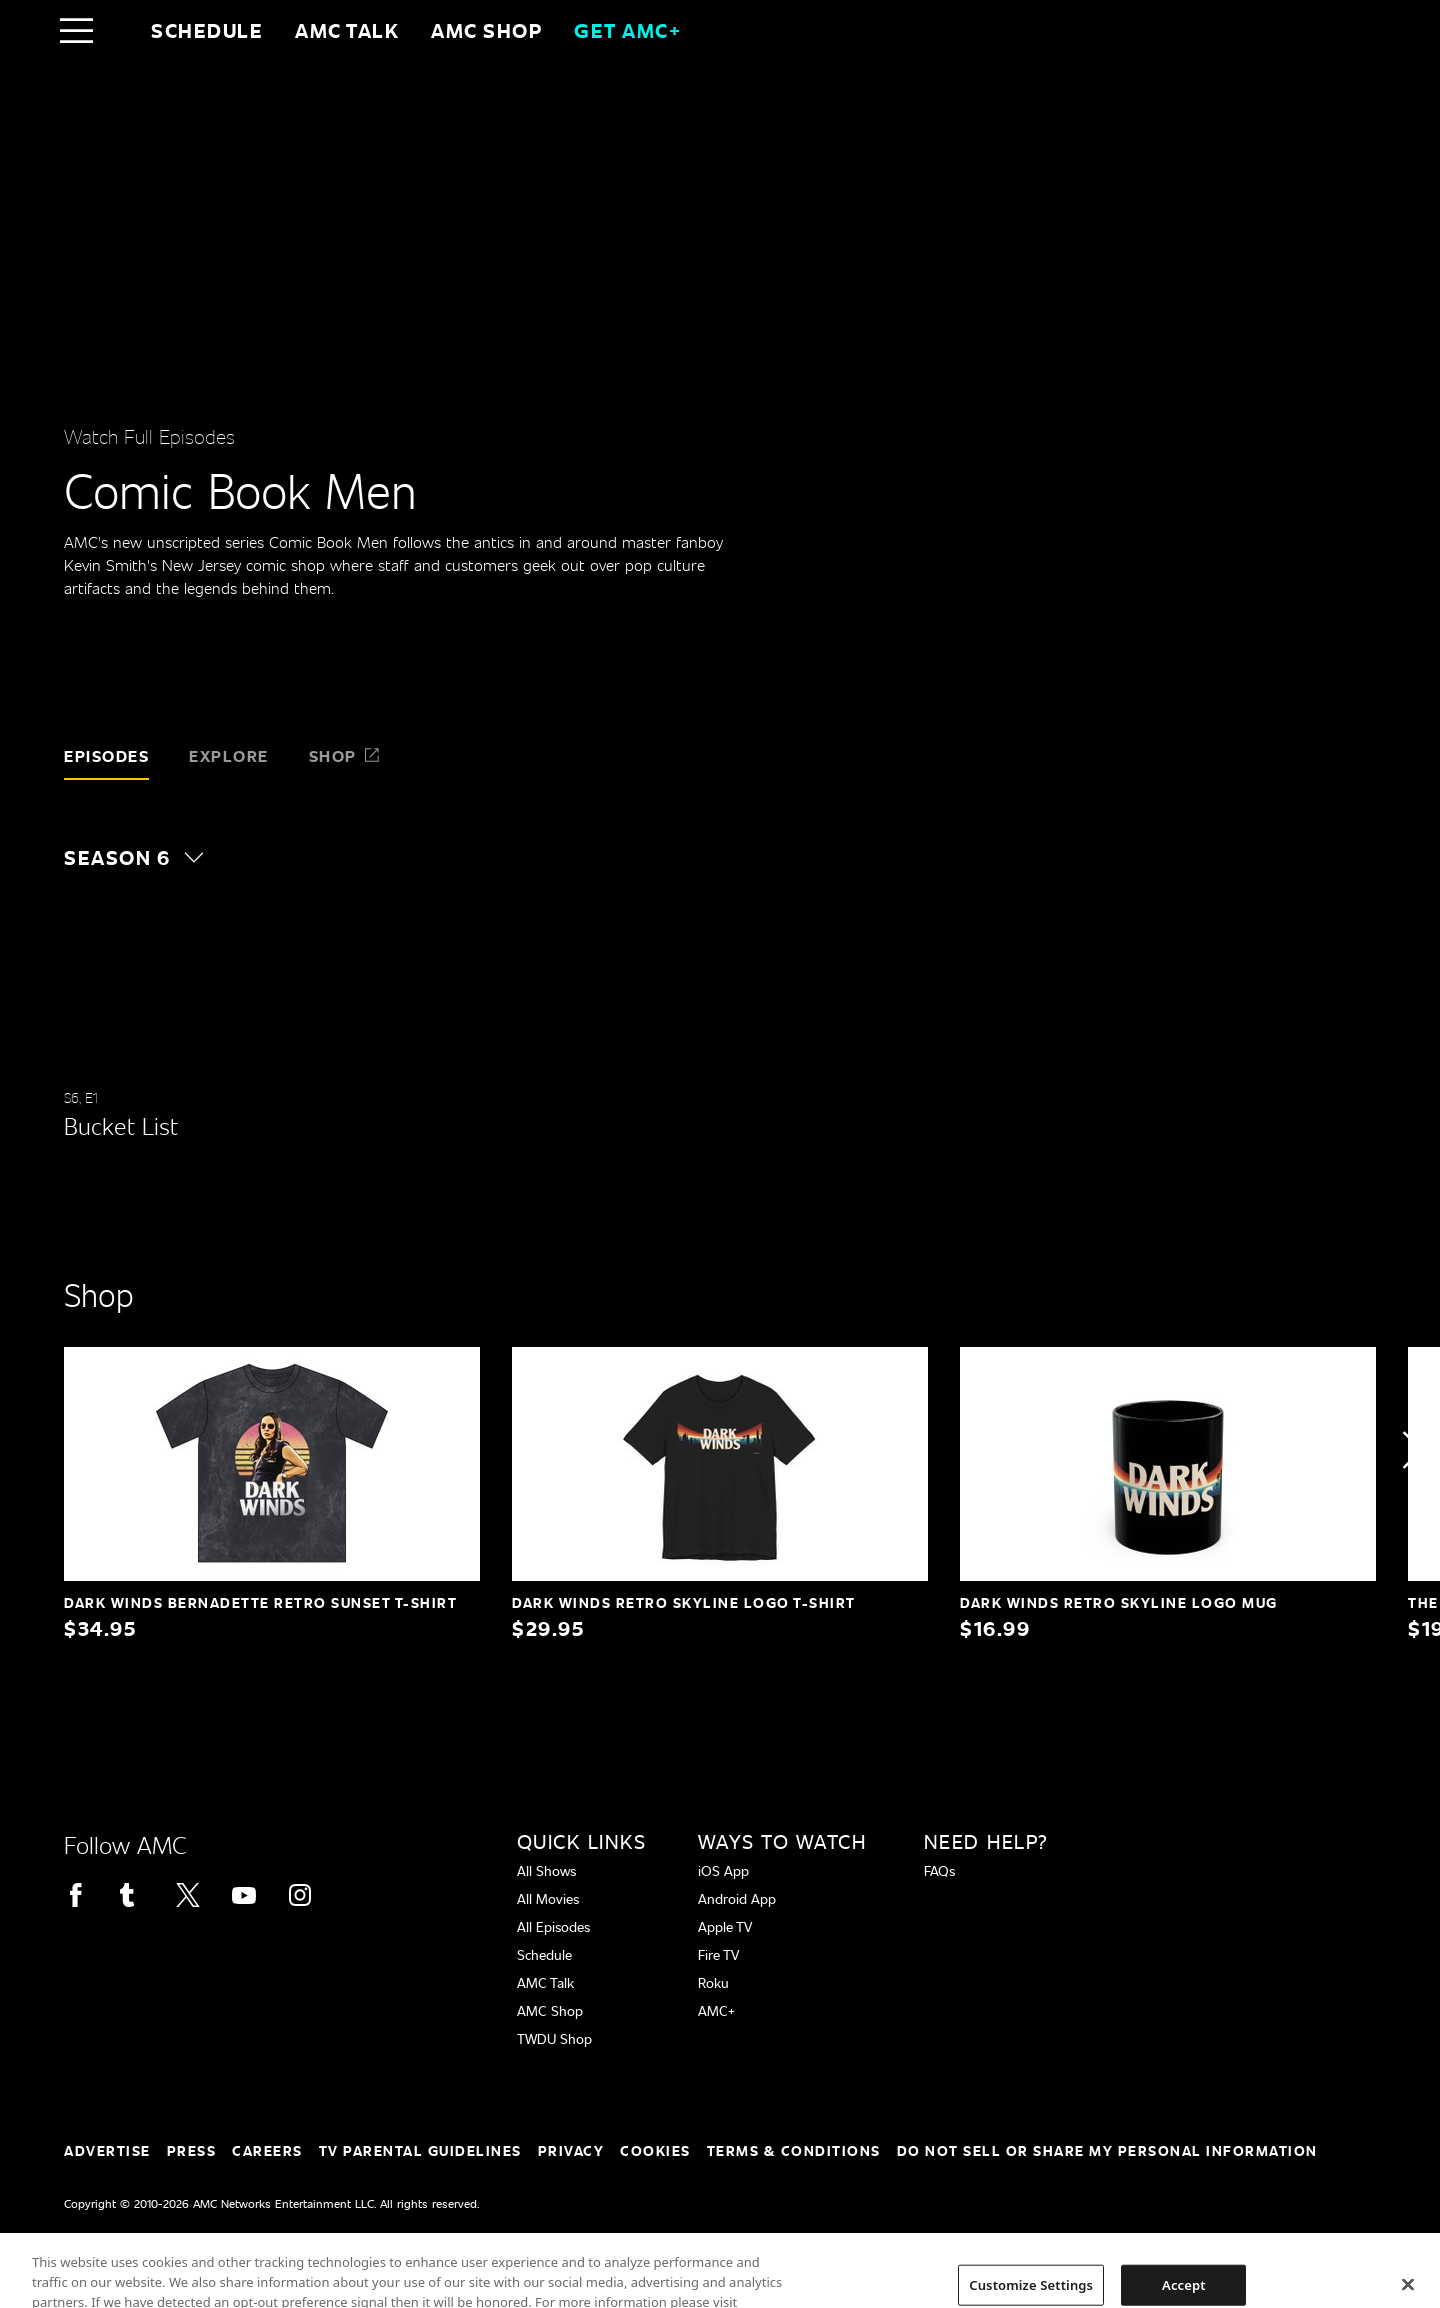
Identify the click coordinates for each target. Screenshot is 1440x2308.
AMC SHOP (486, 30)
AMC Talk (347, 30)
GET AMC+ (627, 30)
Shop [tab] (345, 755)
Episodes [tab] (106, 755)
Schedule (207, 30)
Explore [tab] (229, 755)
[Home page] (118, 30)
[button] (143, 857)
